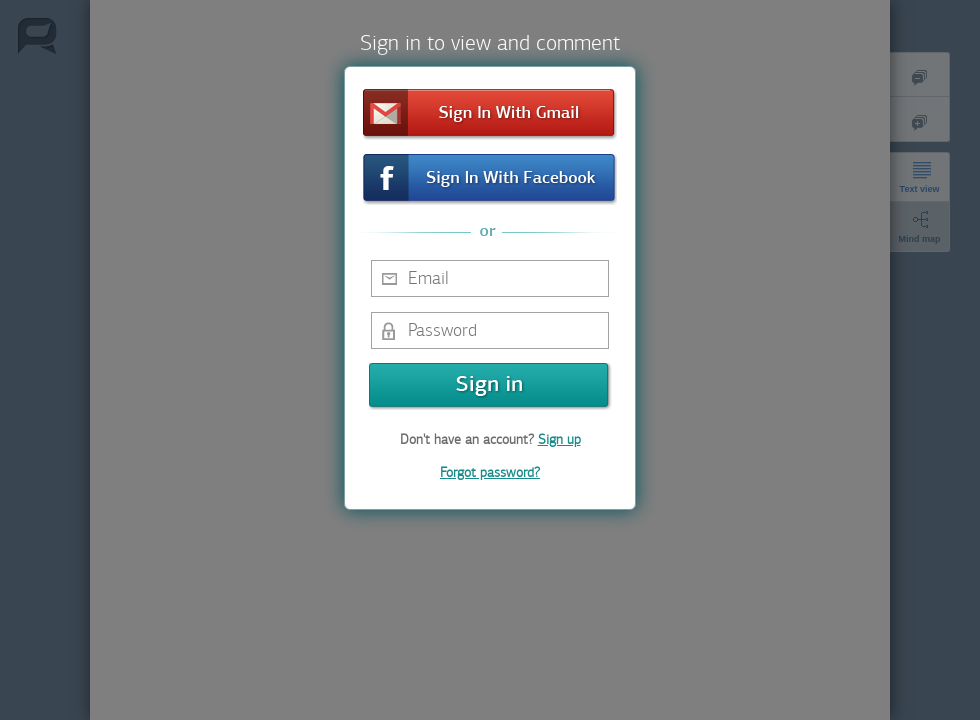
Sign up (559, 439)
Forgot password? (490, 472)
